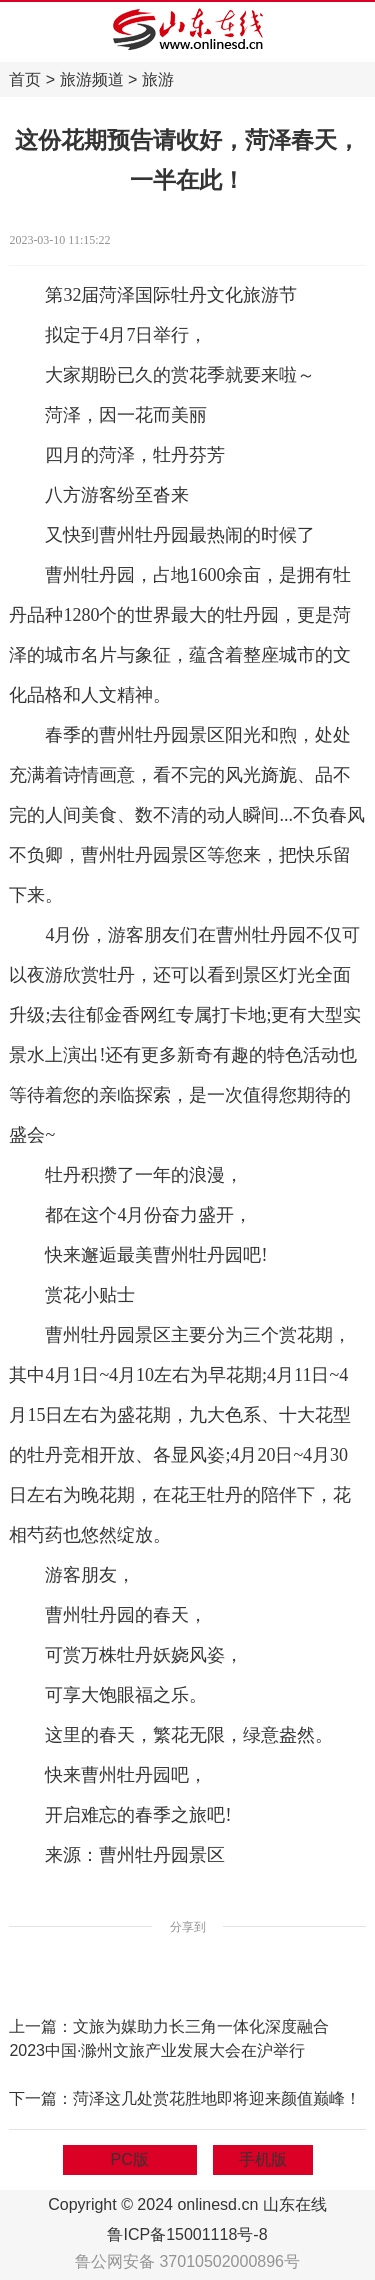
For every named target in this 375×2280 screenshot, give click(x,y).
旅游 (158, 79)
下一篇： (41, 2098)
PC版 (130, 2159)
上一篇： (41, 2026)
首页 (25, 79)
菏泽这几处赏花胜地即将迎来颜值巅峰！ (217, 2098)
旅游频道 (92, 79)
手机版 (263, 2159)
